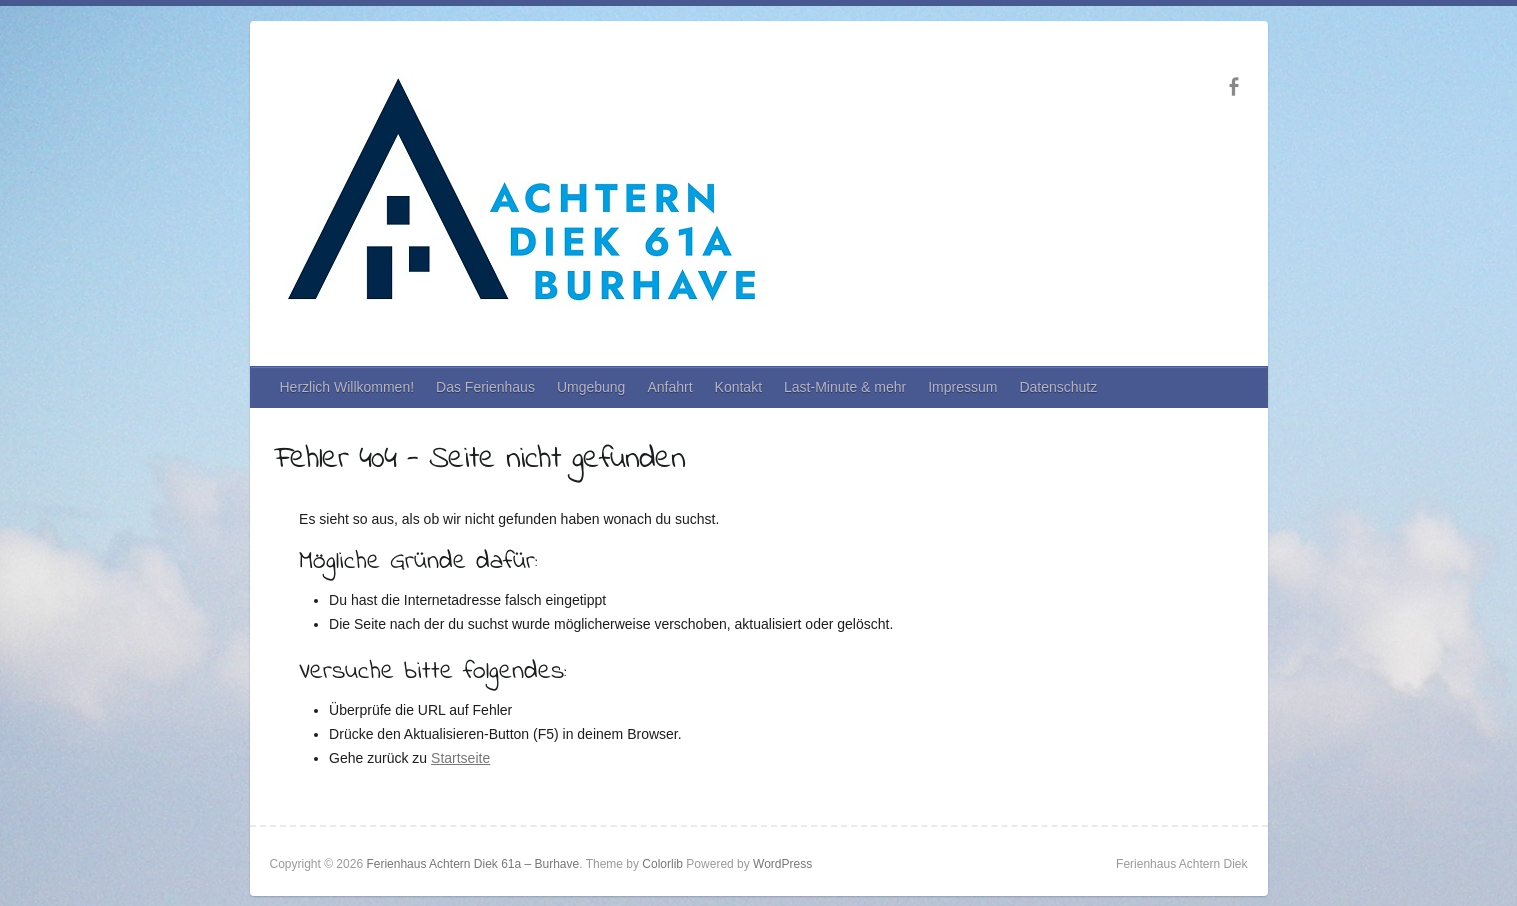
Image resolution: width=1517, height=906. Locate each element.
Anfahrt (669, 387)
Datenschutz (1058, 387)
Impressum (962, 387)
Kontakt (738, 387)
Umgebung (591, 387)
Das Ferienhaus (485, 387)
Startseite (460, 758)
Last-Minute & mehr (845, 387)
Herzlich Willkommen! (347, 387)
